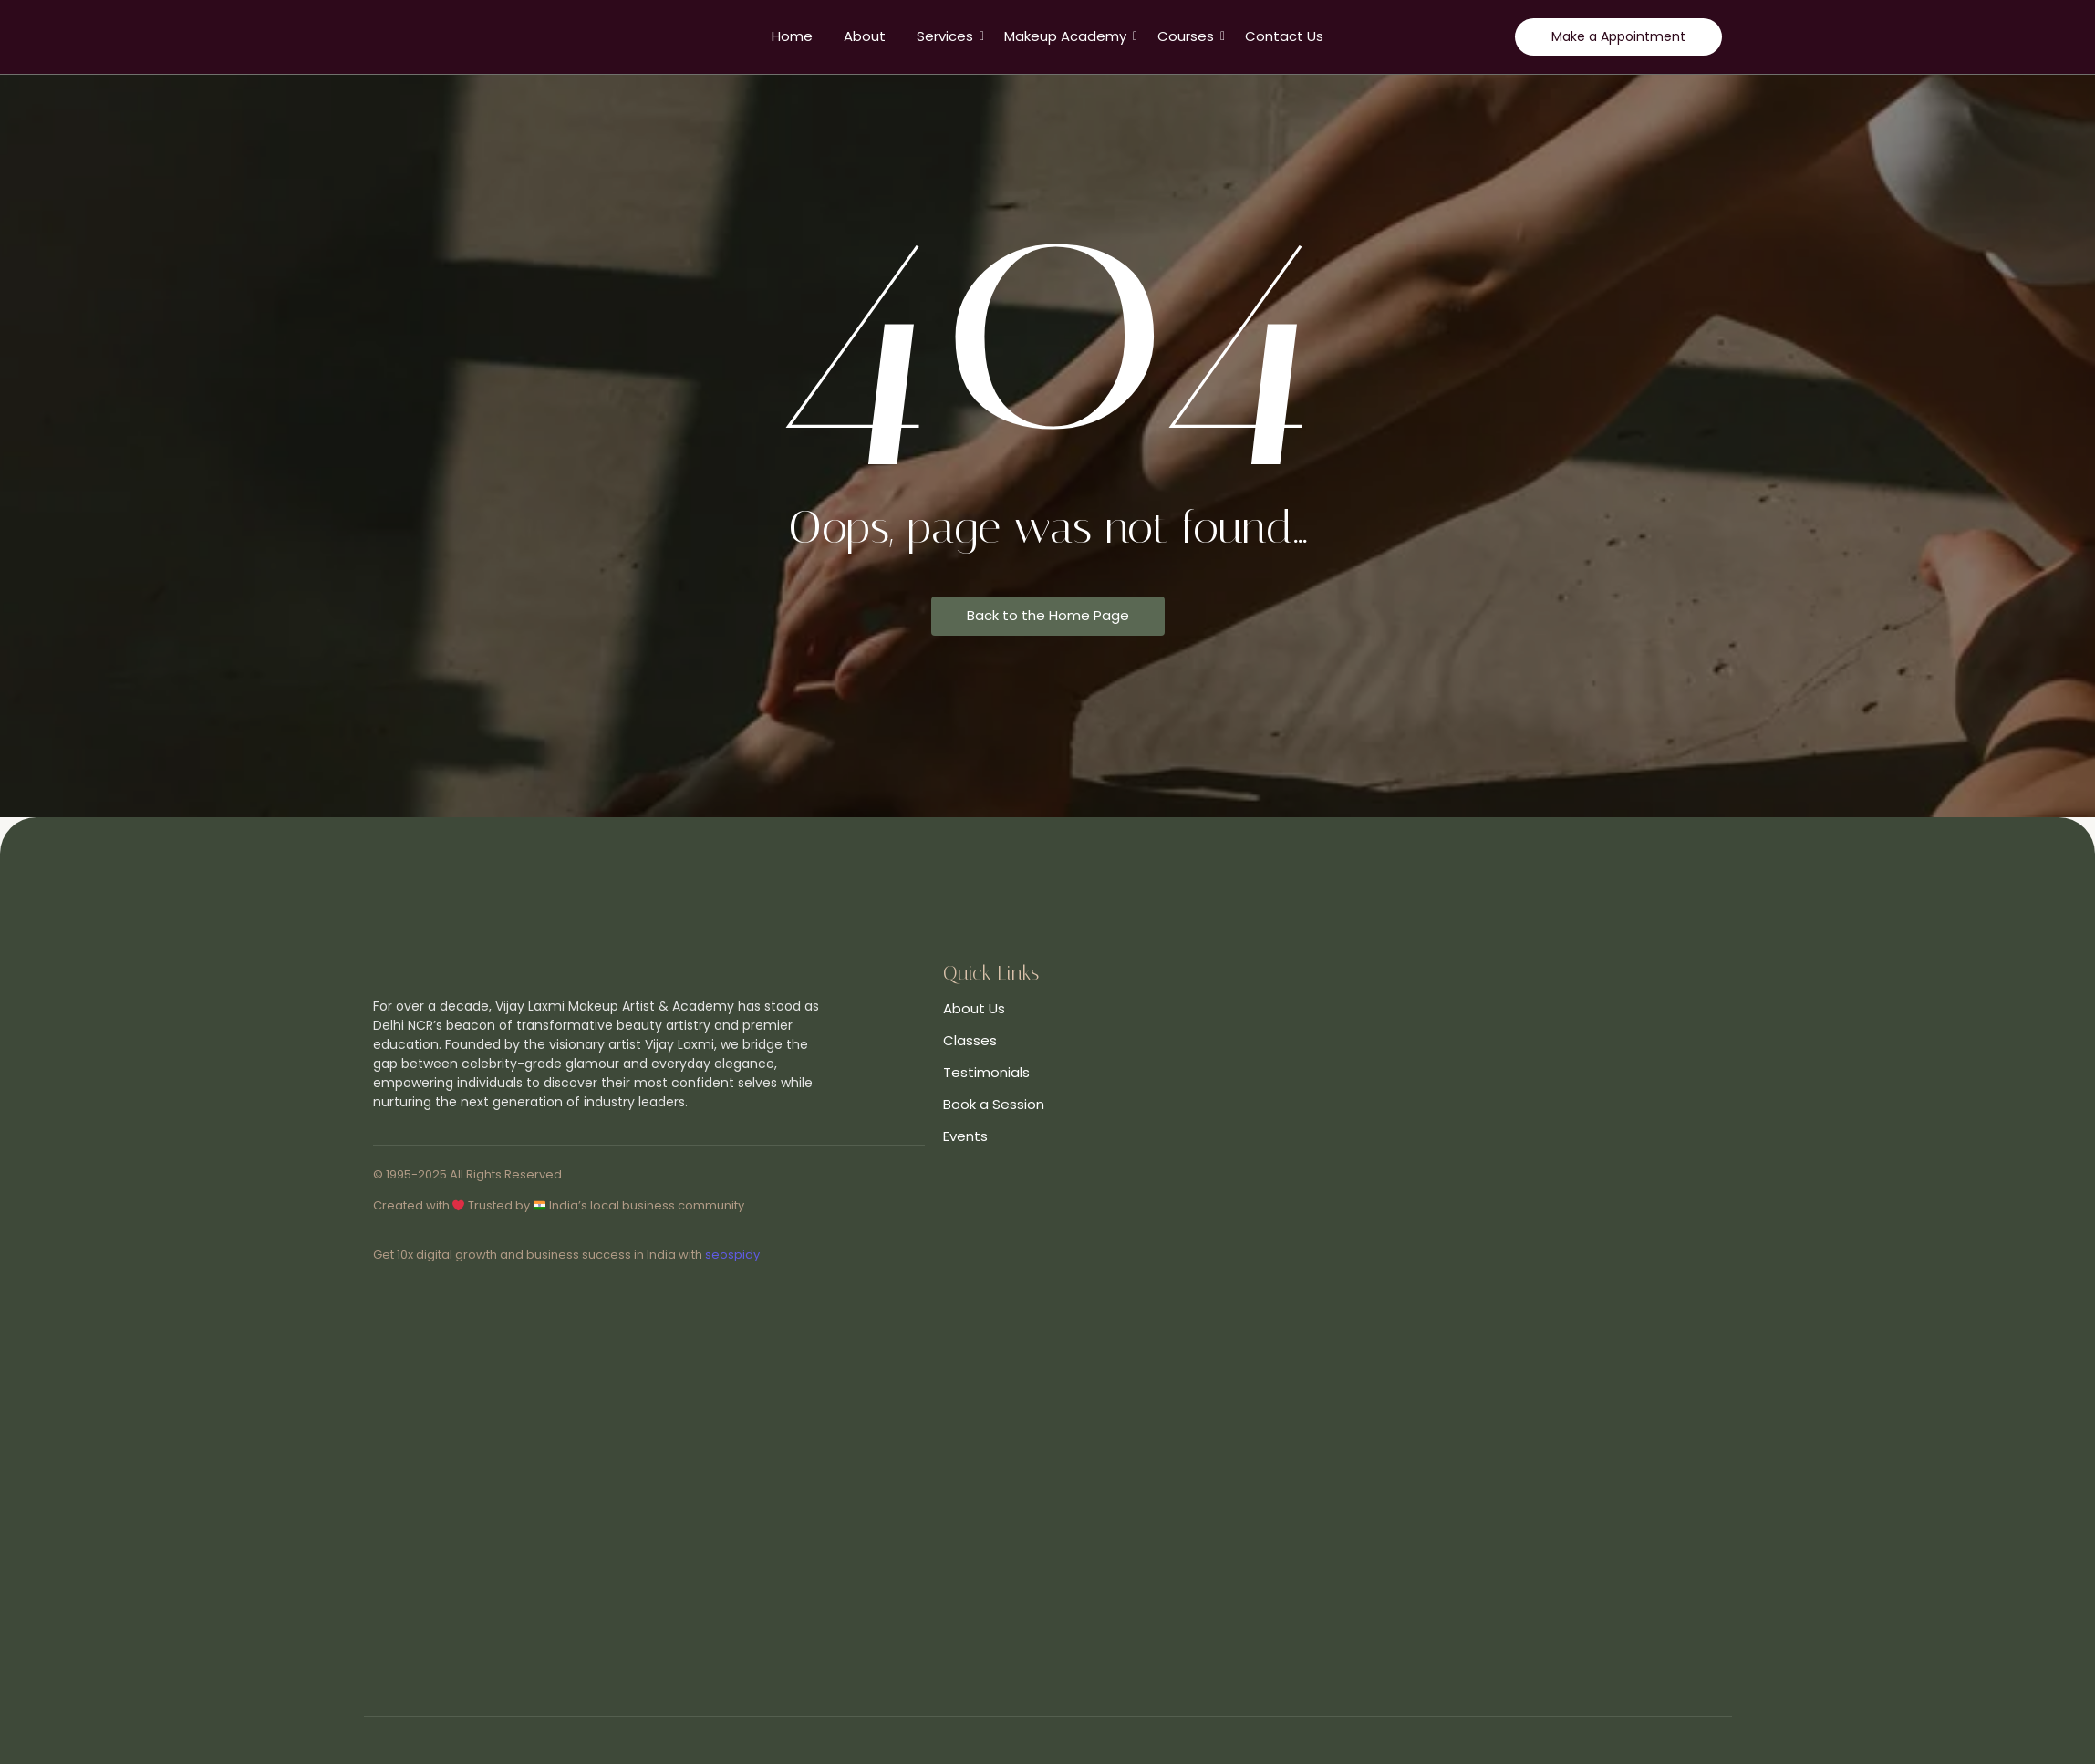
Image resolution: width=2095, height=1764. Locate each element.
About (865, 36)
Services (948, 36)
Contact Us (1284, 36)
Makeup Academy (1068, 36)
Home (792, 36)
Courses (1188, 36)
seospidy (732, 1254)
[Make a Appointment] (1618, 37)
